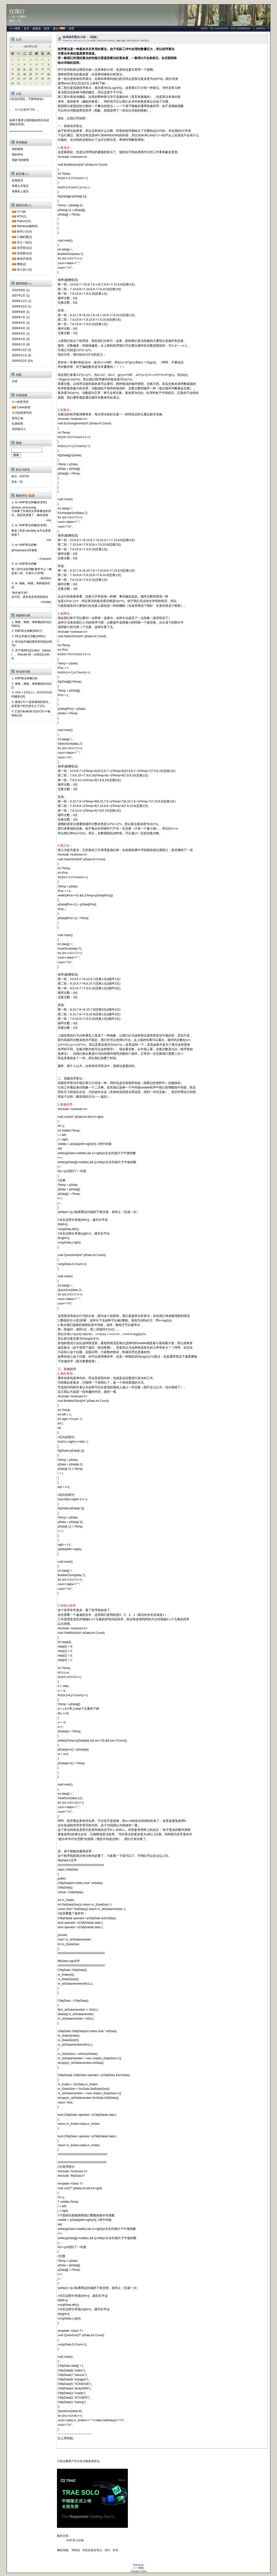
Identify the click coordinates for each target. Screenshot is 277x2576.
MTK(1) (21, 216)
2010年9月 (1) (21, 290)
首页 (26, 28)
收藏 (123, 40)
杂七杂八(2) (24, 269)
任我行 (17, 11)
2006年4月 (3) (21, 328)
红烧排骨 (17, 423)
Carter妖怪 (23, 407)
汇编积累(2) (24, 237)
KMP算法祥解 (75, 2540)
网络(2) (21, 264)
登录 (77, 2461)
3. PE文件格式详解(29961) (29, 636)
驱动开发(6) (24, 258)
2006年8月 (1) (21, 312)
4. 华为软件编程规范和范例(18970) (31, 643)
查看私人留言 (20, 191)
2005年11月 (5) (21, 355)
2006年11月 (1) (21, 301)
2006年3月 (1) (21, 333)
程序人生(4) (24, 231)
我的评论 (17, 154)
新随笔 (36, 28)
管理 (71, 28)
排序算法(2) (24, 247)
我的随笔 (17, 149)
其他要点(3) (24, 253)
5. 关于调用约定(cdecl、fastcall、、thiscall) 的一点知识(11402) (31, 654)
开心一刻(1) (24, 242)
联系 (47, 28)
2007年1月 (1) (21, 295)
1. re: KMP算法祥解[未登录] (29, 502)
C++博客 (15, 28)
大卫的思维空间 (22, 412)
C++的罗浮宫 (20, 402)
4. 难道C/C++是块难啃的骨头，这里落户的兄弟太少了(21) (31, 704)
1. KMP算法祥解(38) (25, 678)
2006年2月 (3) (21, 339)
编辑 (118, 40)
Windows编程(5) (27, 226)
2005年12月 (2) (21, 350)
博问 (107, 2550)
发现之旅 (17, 418)
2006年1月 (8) (21, 344)
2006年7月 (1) (21, 317)
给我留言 (17, 180)
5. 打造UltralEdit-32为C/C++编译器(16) (30, 713)
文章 (14, 381)
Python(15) (24, 221)
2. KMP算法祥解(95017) (27, 630)
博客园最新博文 (92, 2550)
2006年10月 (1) (21, 306)
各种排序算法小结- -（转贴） (81, 37)
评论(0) (111, 40)
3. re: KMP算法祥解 (24, 544)
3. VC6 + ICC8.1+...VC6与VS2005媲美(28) (31, 694)
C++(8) (21, 211)
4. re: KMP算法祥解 (24, 563)
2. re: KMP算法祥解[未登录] (29, 525)
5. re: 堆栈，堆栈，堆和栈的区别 (30, 585)
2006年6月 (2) (21, 322)
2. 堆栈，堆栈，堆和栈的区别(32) (31, 685)
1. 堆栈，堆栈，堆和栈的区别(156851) (31, 624)
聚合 (56, 28)
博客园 (75, 2550)
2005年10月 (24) (22, 360)
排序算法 (144, 40)
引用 (128, 40)
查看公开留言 (20, 186)
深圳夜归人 (19, 429)
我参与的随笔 (20, 160)
